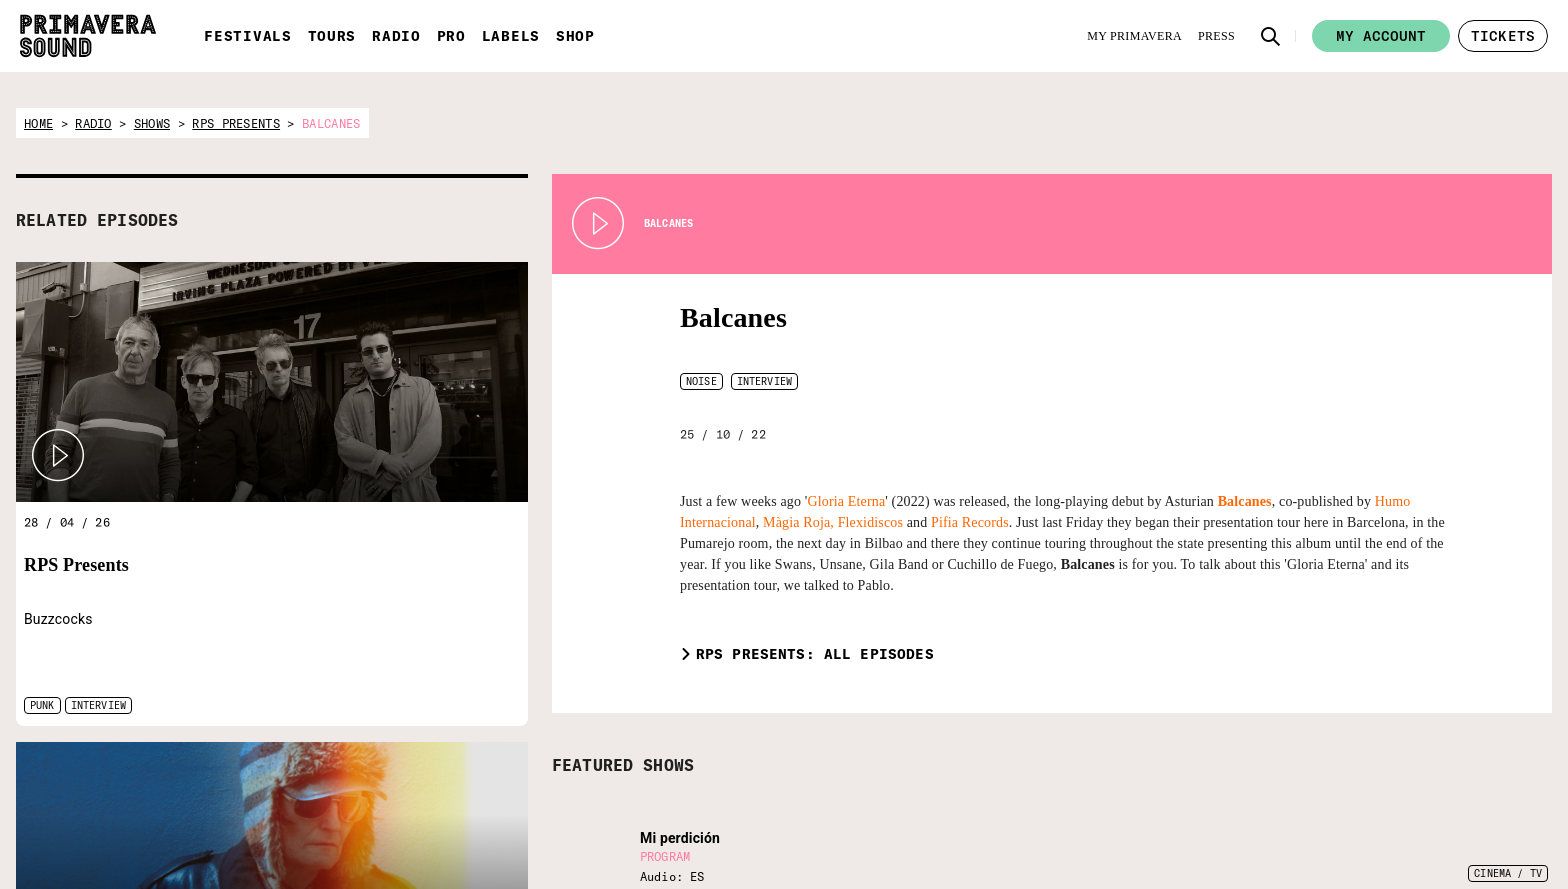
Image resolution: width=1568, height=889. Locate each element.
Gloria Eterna (847, 501)
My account (1381, 36)
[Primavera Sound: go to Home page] (88, 36)
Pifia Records (970, 522)
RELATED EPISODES (97, 220)
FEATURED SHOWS (623, 765)
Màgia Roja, (798, 522)
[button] (1271, 36)
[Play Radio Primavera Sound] (58, 456)
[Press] (1216, 36)
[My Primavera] (1134, 36)
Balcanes (733, 317)
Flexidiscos (870, 522)
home (38, 123)
